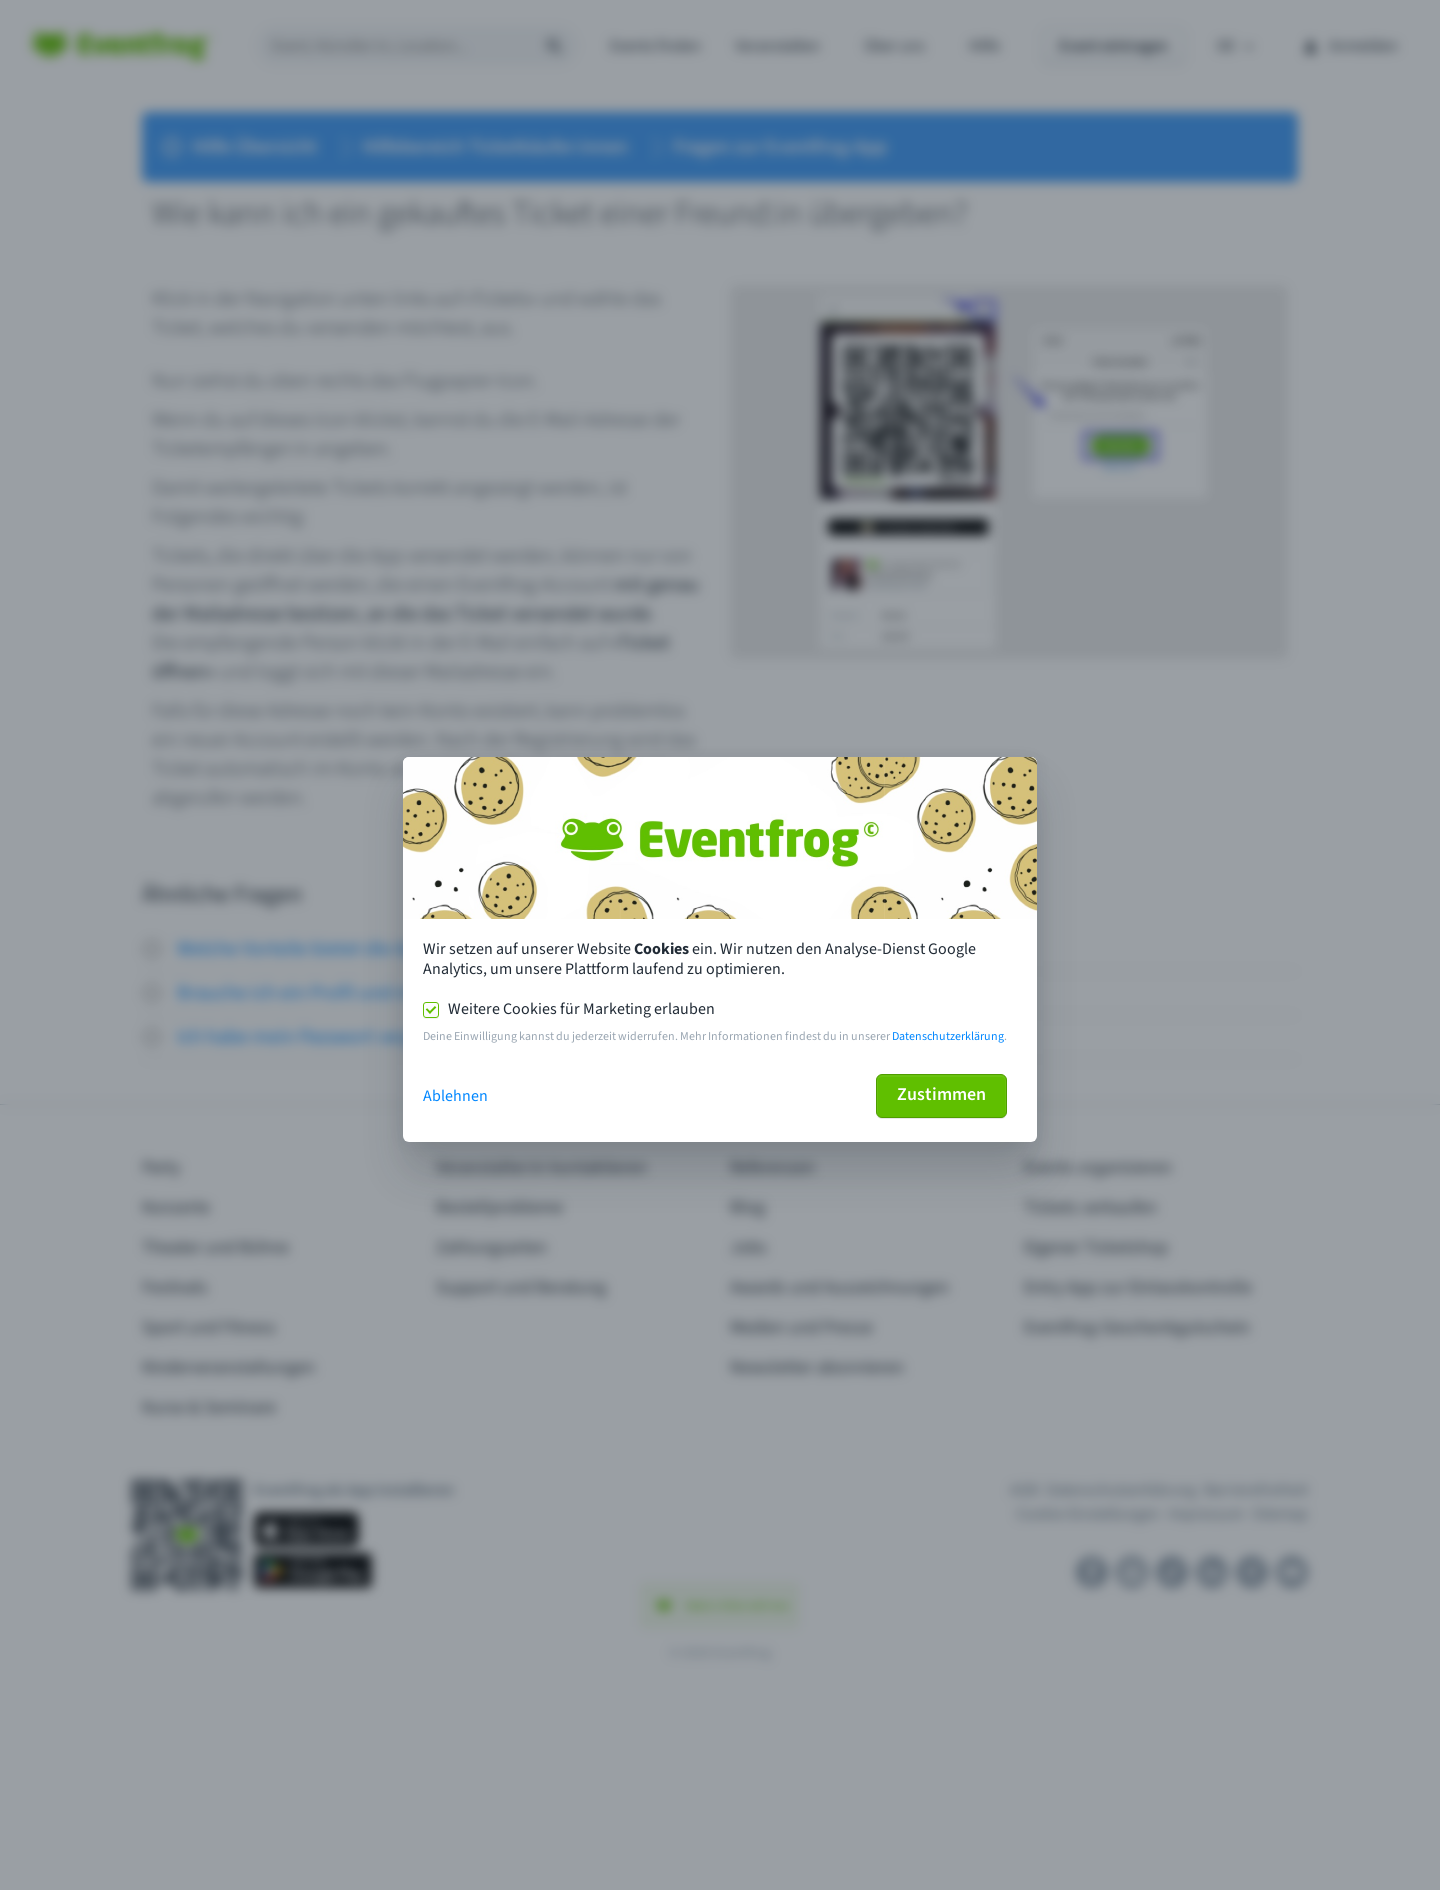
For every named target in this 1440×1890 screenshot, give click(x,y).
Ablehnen (455, 1096)
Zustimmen (941, 1094)
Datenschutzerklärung (948, 1036)
